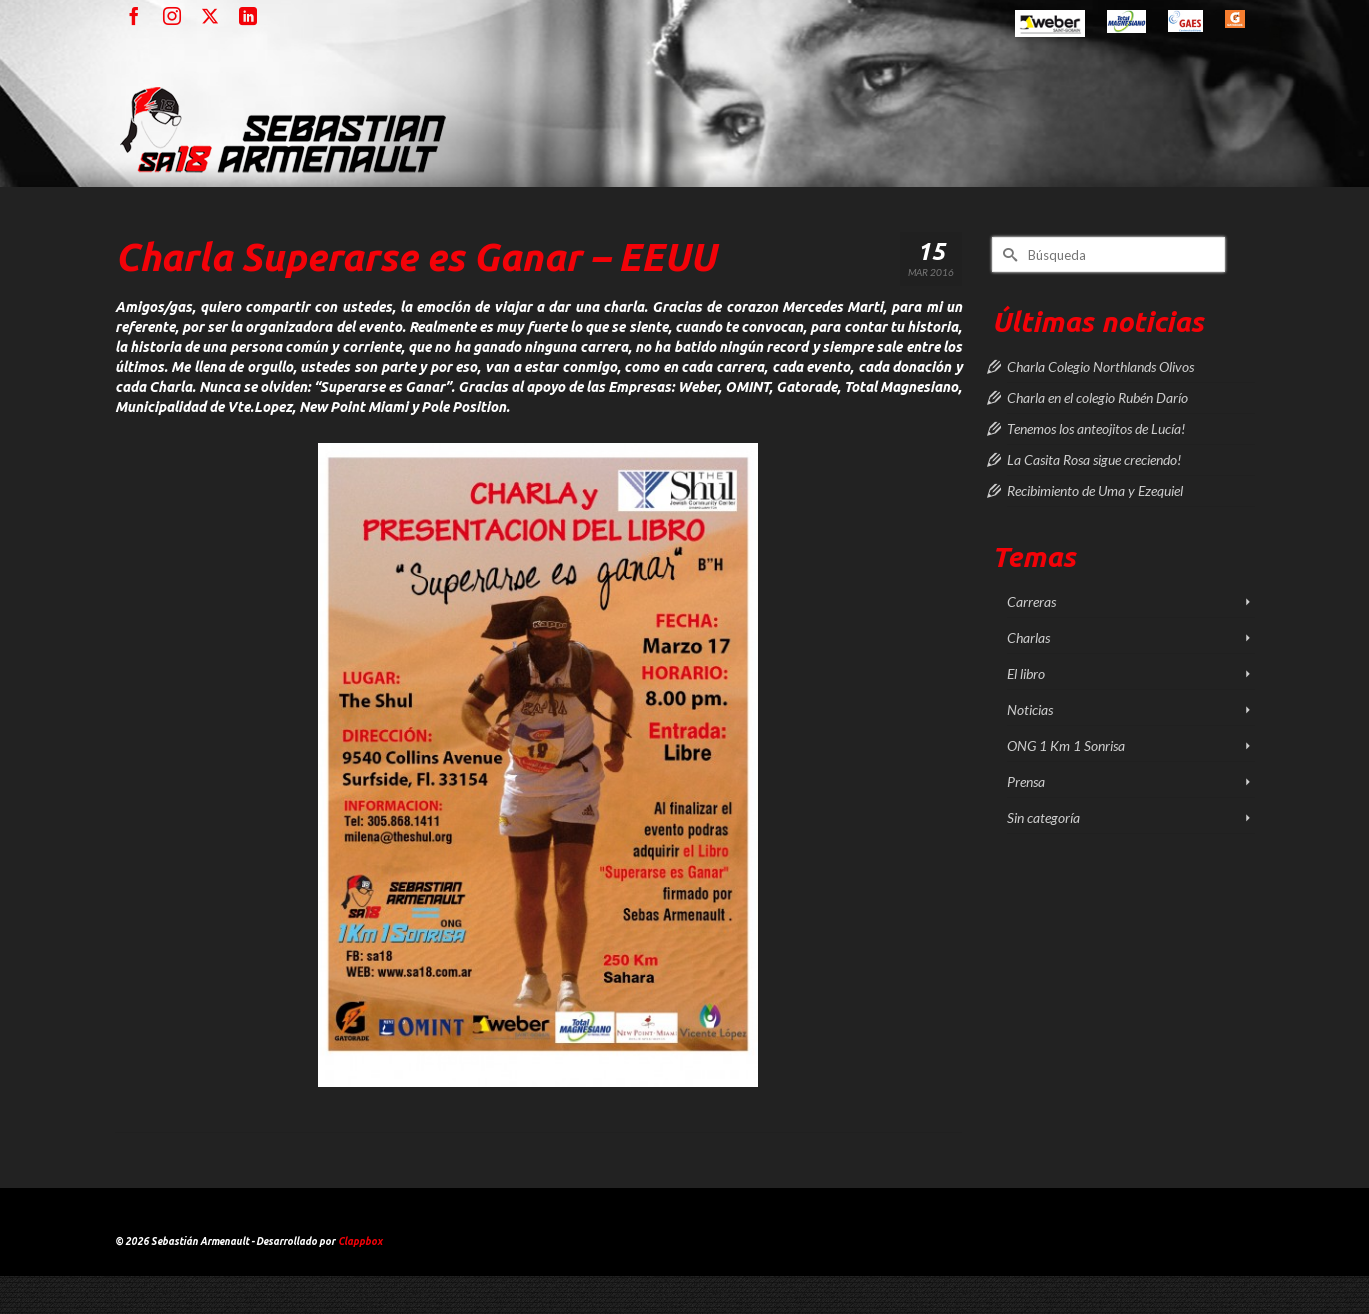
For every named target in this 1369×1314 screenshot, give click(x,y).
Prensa (1026, 781)
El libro (1026, 673)
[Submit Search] (1007, 254)
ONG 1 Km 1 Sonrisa (1066, 745)
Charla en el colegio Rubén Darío (1097, 397)
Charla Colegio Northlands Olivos (1100, 366)
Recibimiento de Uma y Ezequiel (1095, 490)
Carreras (1031, 601)
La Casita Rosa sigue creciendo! (1094, 459)
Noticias (1030, 709)
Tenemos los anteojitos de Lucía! (1096, 428)
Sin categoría (1043, 817)
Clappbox (360, 1241)
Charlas (1028, 637)
